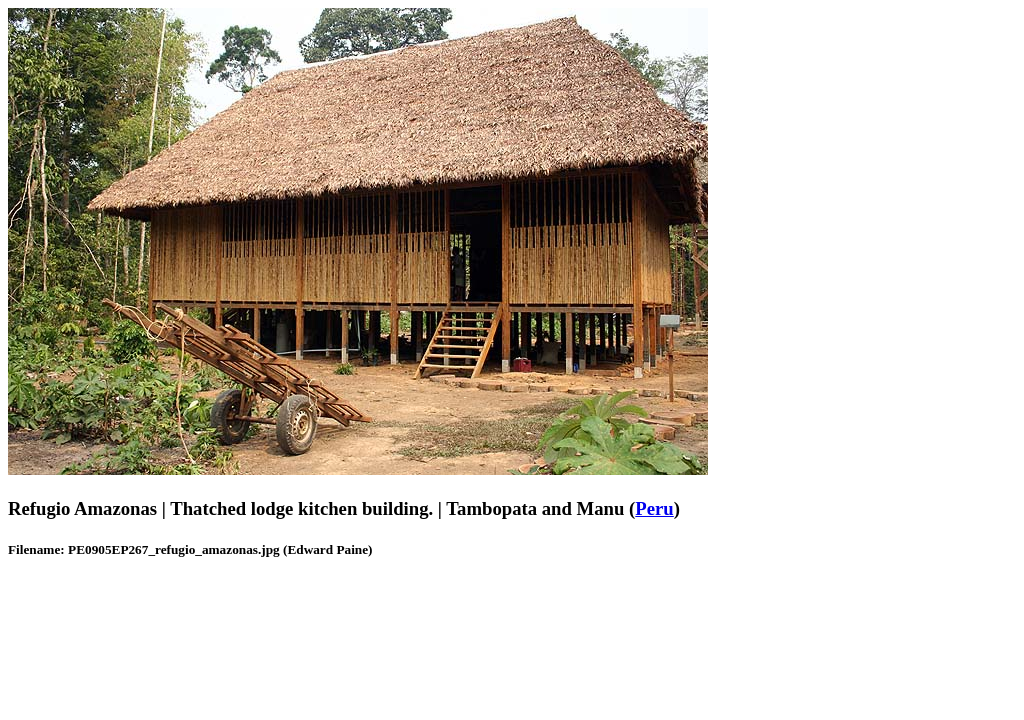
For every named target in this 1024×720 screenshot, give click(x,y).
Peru (654, 508)
